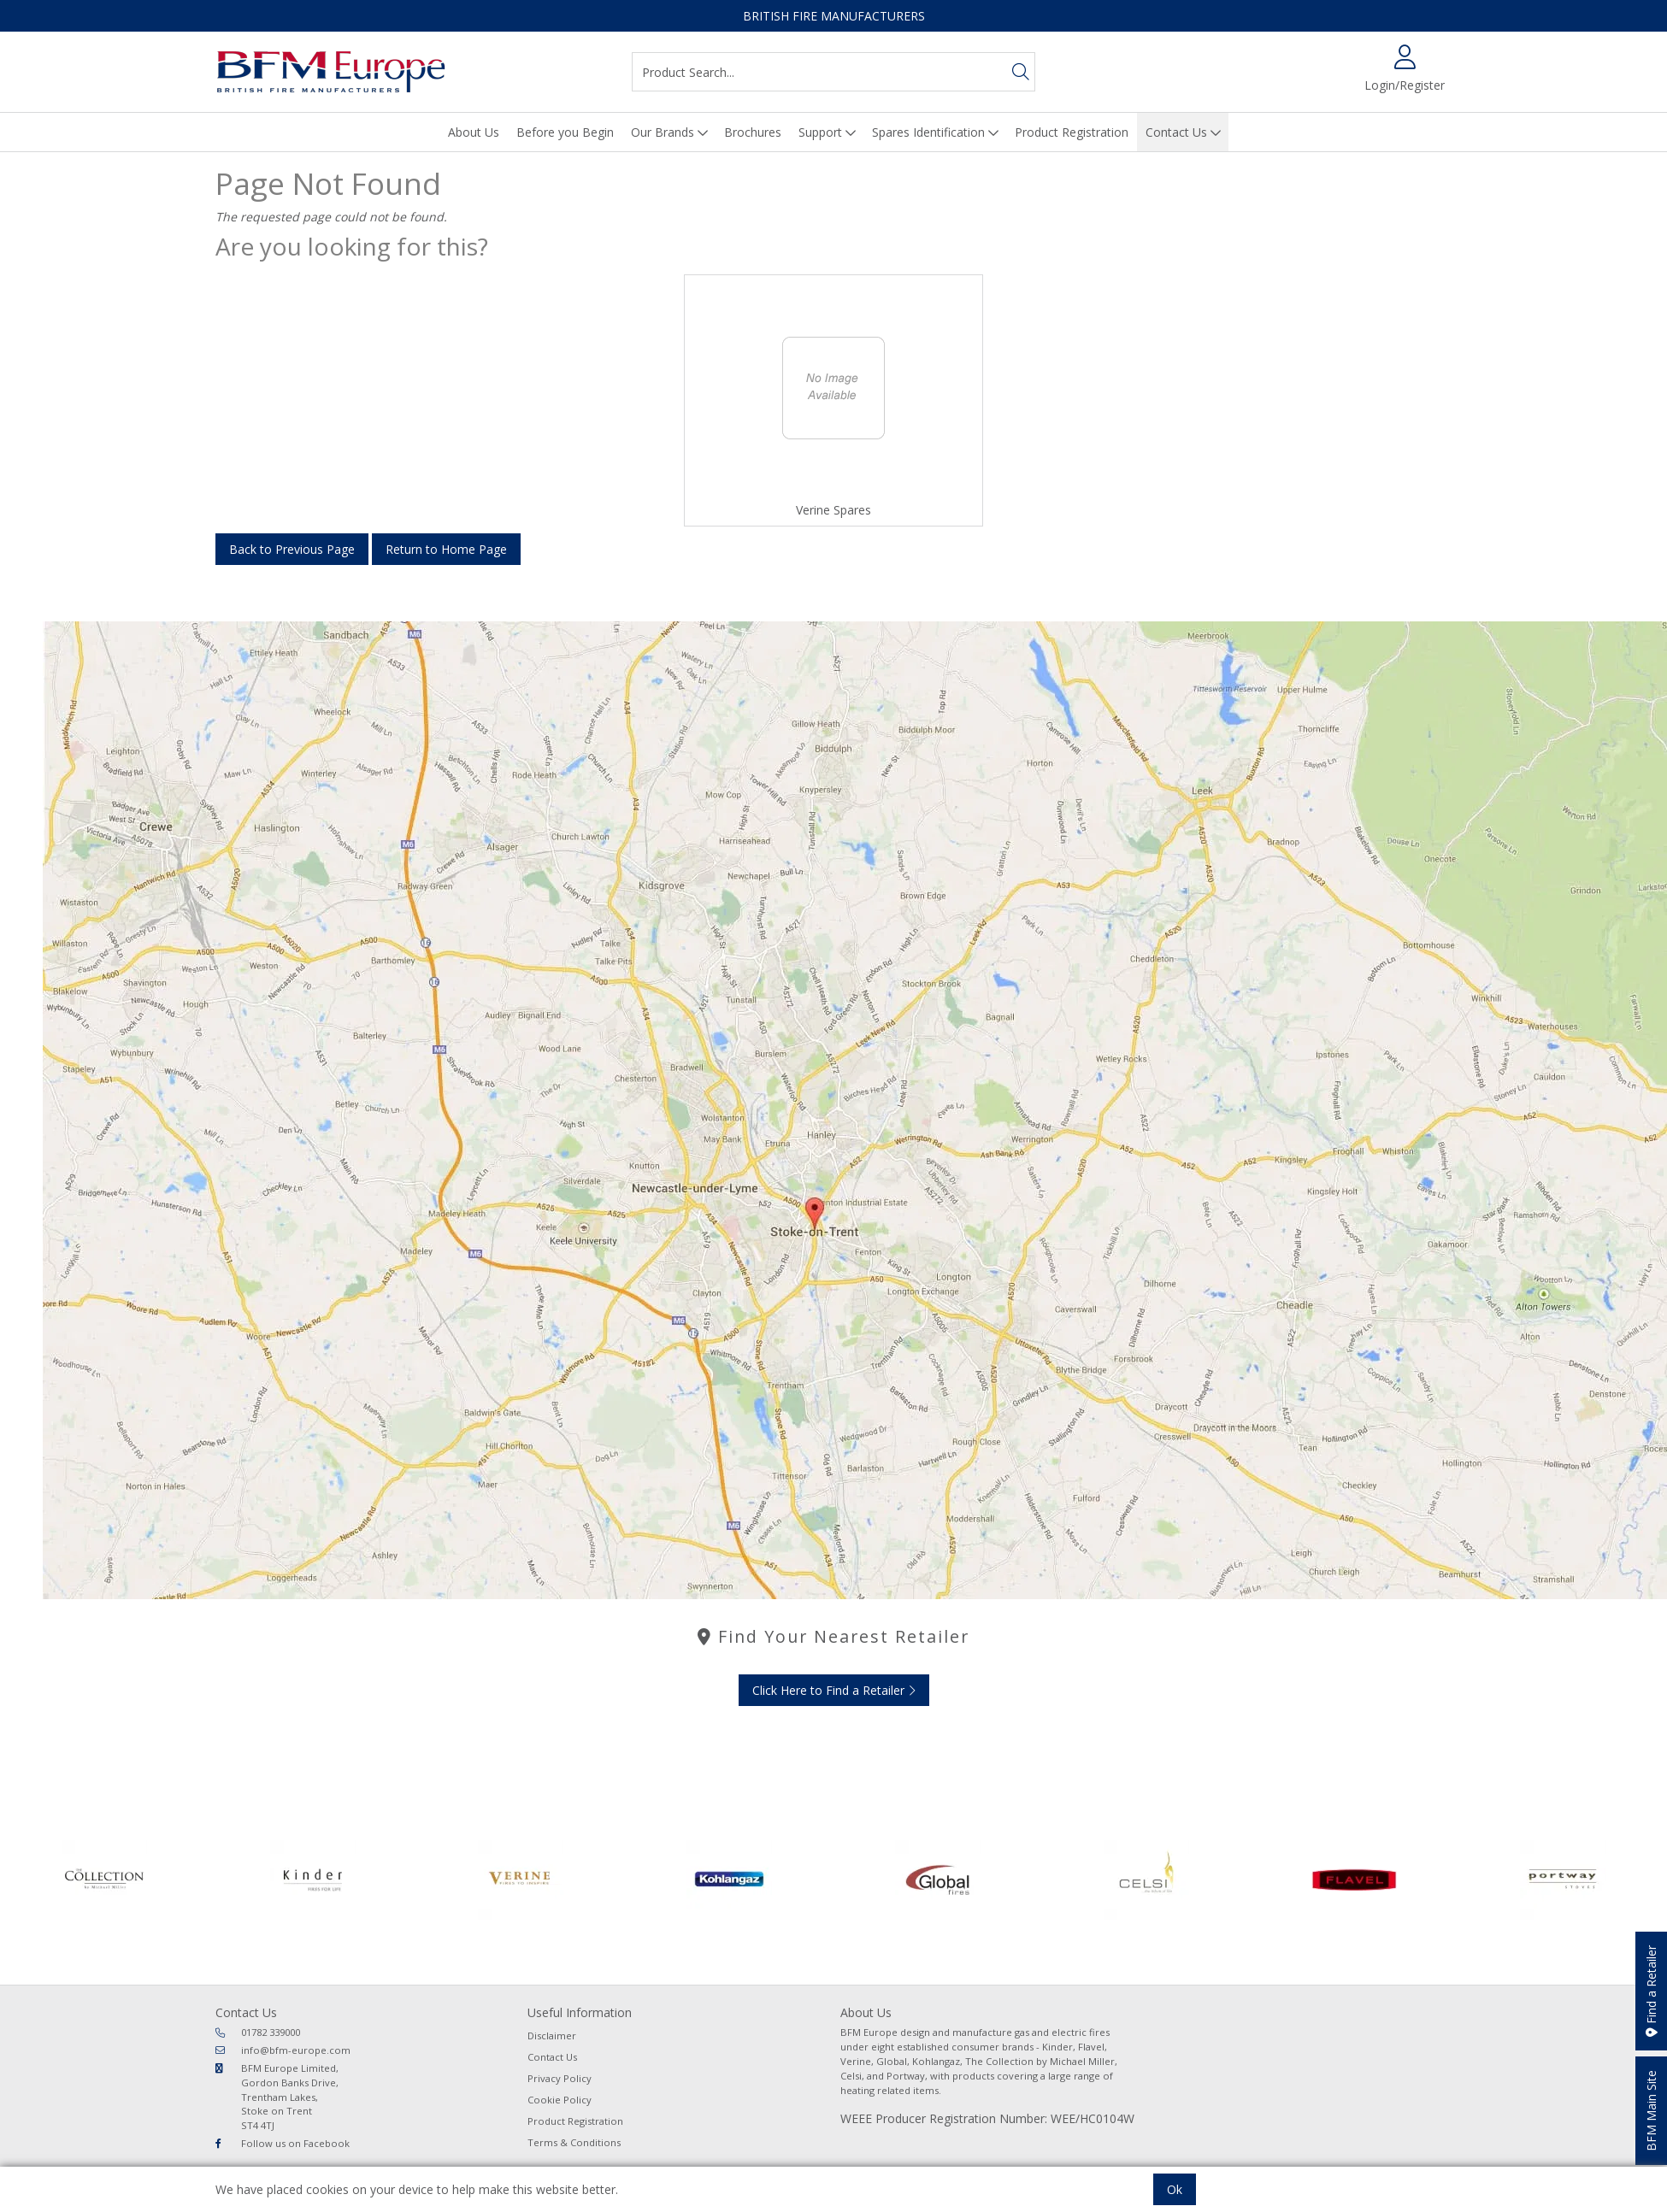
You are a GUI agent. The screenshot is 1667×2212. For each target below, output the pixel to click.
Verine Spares (833, 510)
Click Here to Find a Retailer (834, 1690)
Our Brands (662, 132)
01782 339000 (257, 2032)
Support (820, 132)
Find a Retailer (1651, 1991)
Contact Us (1176, 132)
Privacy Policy (559, 2078)
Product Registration (1071, 132)
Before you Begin (565, 132)
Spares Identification (928, 132)
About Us (473, 132)
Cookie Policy (559, 2099)
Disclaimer (551, 2035)
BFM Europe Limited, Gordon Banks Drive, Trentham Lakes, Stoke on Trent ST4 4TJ (277, 2097)
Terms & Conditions (574, 2142)
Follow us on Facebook (282, 2143)
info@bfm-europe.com (282, 2050)
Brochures (752, 132)
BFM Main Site (1651, 2110)
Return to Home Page (446, 549)
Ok (1174, 2189)
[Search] (1020, 71)
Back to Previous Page (292, 549)
